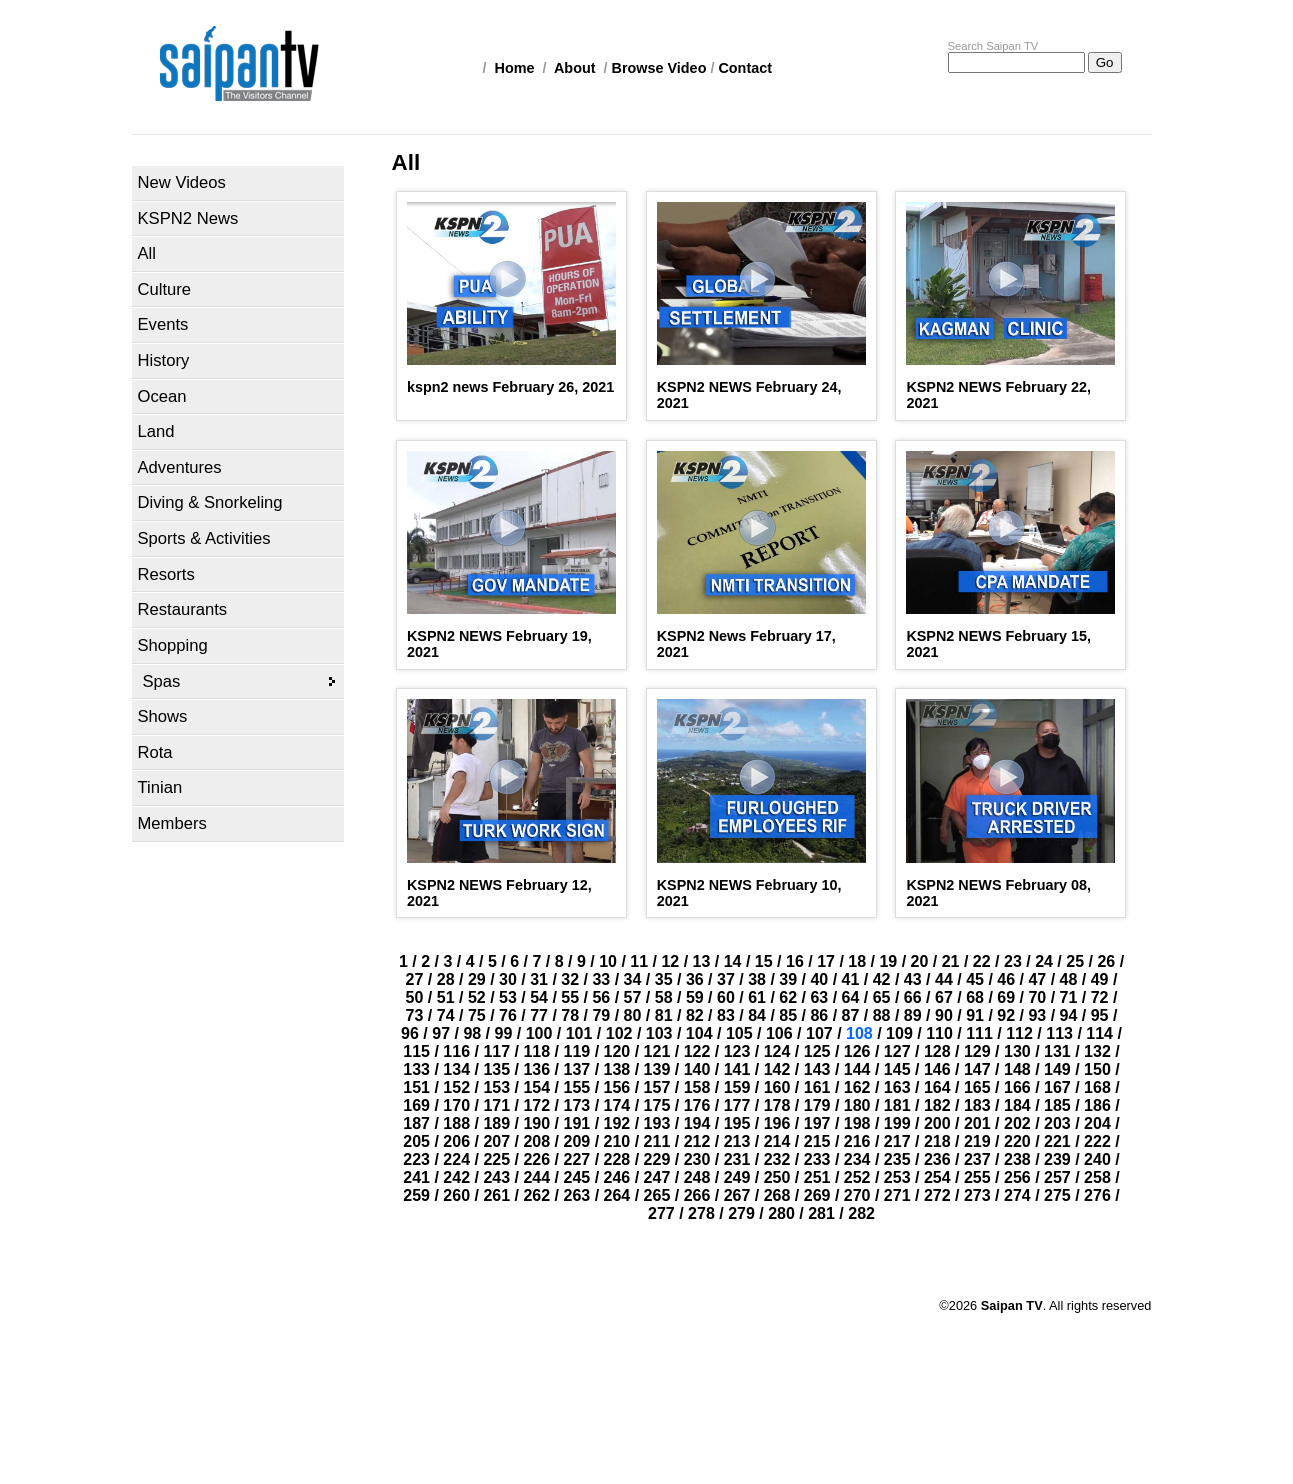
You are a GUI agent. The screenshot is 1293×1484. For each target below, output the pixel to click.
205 (416, 1141)
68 (975, 997)
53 (508, 997)
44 (944, 979)
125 (817, 1051)
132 (1097, 1051)
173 (576, 1105)
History (164, 360)
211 (657, 1141)
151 (416, 1087)
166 (1017, 1087)
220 (1017, 1141)
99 (504, 1033)
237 (977, 1159)
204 (1097, 1123)
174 (617, 1105)
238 (1017, 1159)
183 (977, 1105)
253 (897, 1177)
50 (415, 997)
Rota (155, 752)
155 (576, 1087)
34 (633, 979)
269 (817, 1195)
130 (1017, 1051)
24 (1044, 961)
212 (697, 1141)
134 (456, 1069)
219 (977, 1141)
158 (697, 1087)
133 (416, 1069)
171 (496, 1105)
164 (937, 1087)
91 (975, 1015)
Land (156, 431)
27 (415, 979)
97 (441, 1033)
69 (1006, 997)
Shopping (173, 645)
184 (1017, 1105)
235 (897, 1159)
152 (456, 1087)
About (575, 68)
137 (576, 1069)
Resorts (166, 574)
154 (536, 1087)
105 (739, 1033)
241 (416, 1177)
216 (857, 1141)
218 (937, 1141)
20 (920, 961)
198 (857, 1123)
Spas (162, 681)
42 (882, 979)
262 (536, 1195)
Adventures (180, 467)
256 (1017, 1177)
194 (697, 1123)
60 (726, 997)
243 (496, 1177)
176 (697, 1105)
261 (496, 1195)
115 (416, 1051)
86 (819, 1015)
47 (1037, 979)
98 (472, 1033)
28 (446, 979)
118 (536, 1051)
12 (670, 961)
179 (817, 1105)
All (147, 253)
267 (737, 1195)
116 (456, 1051)
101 (579, 1033)
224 (456, 1159)
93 (1037, 1015)
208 (536, 1141)
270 (857, 1195)
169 (416, 1105)
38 (757, 979)
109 (899, 1033)
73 (415, 1015)
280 (781, 1213)
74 (446, 1015)
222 (1097, 1141)
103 (659, 1033)
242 (456, 1177)
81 (664, 1015)
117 (496, 1051)
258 (1097, 1177)
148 (1017, 1069)
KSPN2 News (188, 218)
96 (410, 1033)
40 (819, 979)
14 (733, 961)
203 (1057, 1123)
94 (1069, 1015)
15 (764, 961)
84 (757, 1015)
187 (416, 1123)
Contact (745, 68)
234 (857, 1159)
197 (817, 1123)
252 (857, 1177)
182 (937, 1105)
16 (795, 961)
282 (861, 1213)
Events (163, 324)
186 (1097, 1105)
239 (1057, 1159)
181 (897, 1105)
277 (661, 1213)
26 (1106, 961)
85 (788, 1015)
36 (695, 979)
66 (913, 997)
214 (777, 1141)
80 (633, 1015)
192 (617, 1123)
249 (737, 1177)
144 (857, 1069)
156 (617, 1087)
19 (888, 961)
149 (1057, 1069)
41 (851, 979)
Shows (163, 716)
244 (536, 1177)
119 (576, 1051)
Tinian (160, 787)
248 (697, 1177)
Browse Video (659, 68)
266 (697, 1195)
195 (737, 1123)
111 (979, 1033)
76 (508, 1015)
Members (172, 823)
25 (1075, 961)
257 (1057, 1177)
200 (937, 1123)
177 (737, 1105)
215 (817, 1141)
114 (1099, 1033)
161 (817, 1087)
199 (897, 1123)
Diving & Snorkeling (210, 502)
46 (1006, 979)
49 (1100, 979)
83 (726, 1015)
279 (741, 1213)
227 (576, 1159)
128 (937, 1051)
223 (416, 1159)
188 (456, 1123)
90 (944, 1015)
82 (695, 1015)
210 (617, 1141)
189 (496, 1123)
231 (737, 1159)
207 (496, 1141)
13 (702, 961)
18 (857, 961)
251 (817, 1177)
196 (777, 1123)
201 (977, 1123)
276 (1097, 1195)
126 (857, 1051)
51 (446, 997)
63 (819, 997)
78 (570, 1015)
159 (737, 1087)
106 (779, 1033)
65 (882, 997)
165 (977, 1087)
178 (777, 1105)
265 (657, 1195)
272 (937, 1195)
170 (456, 1105)
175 (657, 1105)
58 (664, 997)
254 (937, 1177)
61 (757, 997)
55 (570, 997)
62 (788, 997)
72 (1100, 997)
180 (857, 1105)
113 (1059, 1033)
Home (515, 68)
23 (1013, 961)
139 (657, 1069)
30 (508, 979)
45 (975, 979)
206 (456, 1141)
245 (576, 1177)
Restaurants (183, 609)
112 (1019, 1033)
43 (913, 979)
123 (737, 1051)
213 (737, 1141)
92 (1006, 1015)
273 (977, 1195)
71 (1069, 997)
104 (699, 1033)
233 (817, 1159)
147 (977, 1069)
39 (788, 979)
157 (657, 1087)
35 (664, 979)
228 (617, 1159)
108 (859, 1033)
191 (576, 1123)
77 (539, 1015)
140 (697, 1069)
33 (601, 979)
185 (1057, 1105)
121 (657, 1051)
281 (821, 1213)
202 (1017, 1123)
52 (477, 997)
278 (701, 1213)
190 (536, 1123)
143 (817, 1069)
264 (617, 1195)
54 (539, 997)
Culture (165, 289)
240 (1097, 1159)
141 (737, 1069)
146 (937, 1069)
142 (777, 1069)
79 (601, 1015)
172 (536, 1105)
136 (536, 1069)
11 (639, 961)
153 (496, 1087)
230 (697, 1159)
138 (617, 1069)
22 (982, 961)
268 (777, 1195)
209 (576, 1141)
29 (477, 979)
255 (977, 1177)
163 (897, 1087)
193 (657, 1123)
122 (697, 1051)
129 (977, 1051)
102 (619, 1033)
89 (913, 1015)
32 (570, 979)
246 (617, 1177)
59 (695, 997)
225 (496, 1159)
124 (777, 1051)
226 (536, 1159)
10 (608, 961)
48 (1069, 979)
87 (851, 1015)
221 (1057, 1141)
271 (897, 1195)
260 (456, 1195)
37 (726, 979)
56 (601, 997)
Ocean (162, 396)
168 (1097, 1087)
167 (1057, 1087)
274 (1017, 1195)
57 (633, 997)
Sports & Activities (204, 538)
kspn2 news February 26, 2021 (510, 387)
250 (777, 1177)
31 (539, 979)
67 (944, 997)
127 (897, 1051)
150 (1097, 1069)
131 (1057, 1051)
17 (826, 961)
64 (851, 997)
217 (897, 1141)
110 (939, 1033)
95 (1100, 1015)
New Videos (182, 182)
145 (897, 1069)
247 (657, 1177)
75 (477, 1015)
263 (576, 1195)
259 (416, 1195)
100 (539, 1033)
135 (496, 1069)
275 (1057, 1195)
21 (951, 961)
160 (777, 1087)
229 (657, 1159)
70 (1037, 997)
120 (617, 1051)
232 (777, 1159)
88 (882, 1015)
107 (819, 1033)
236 (937, 1159)
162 (857, 1087)
